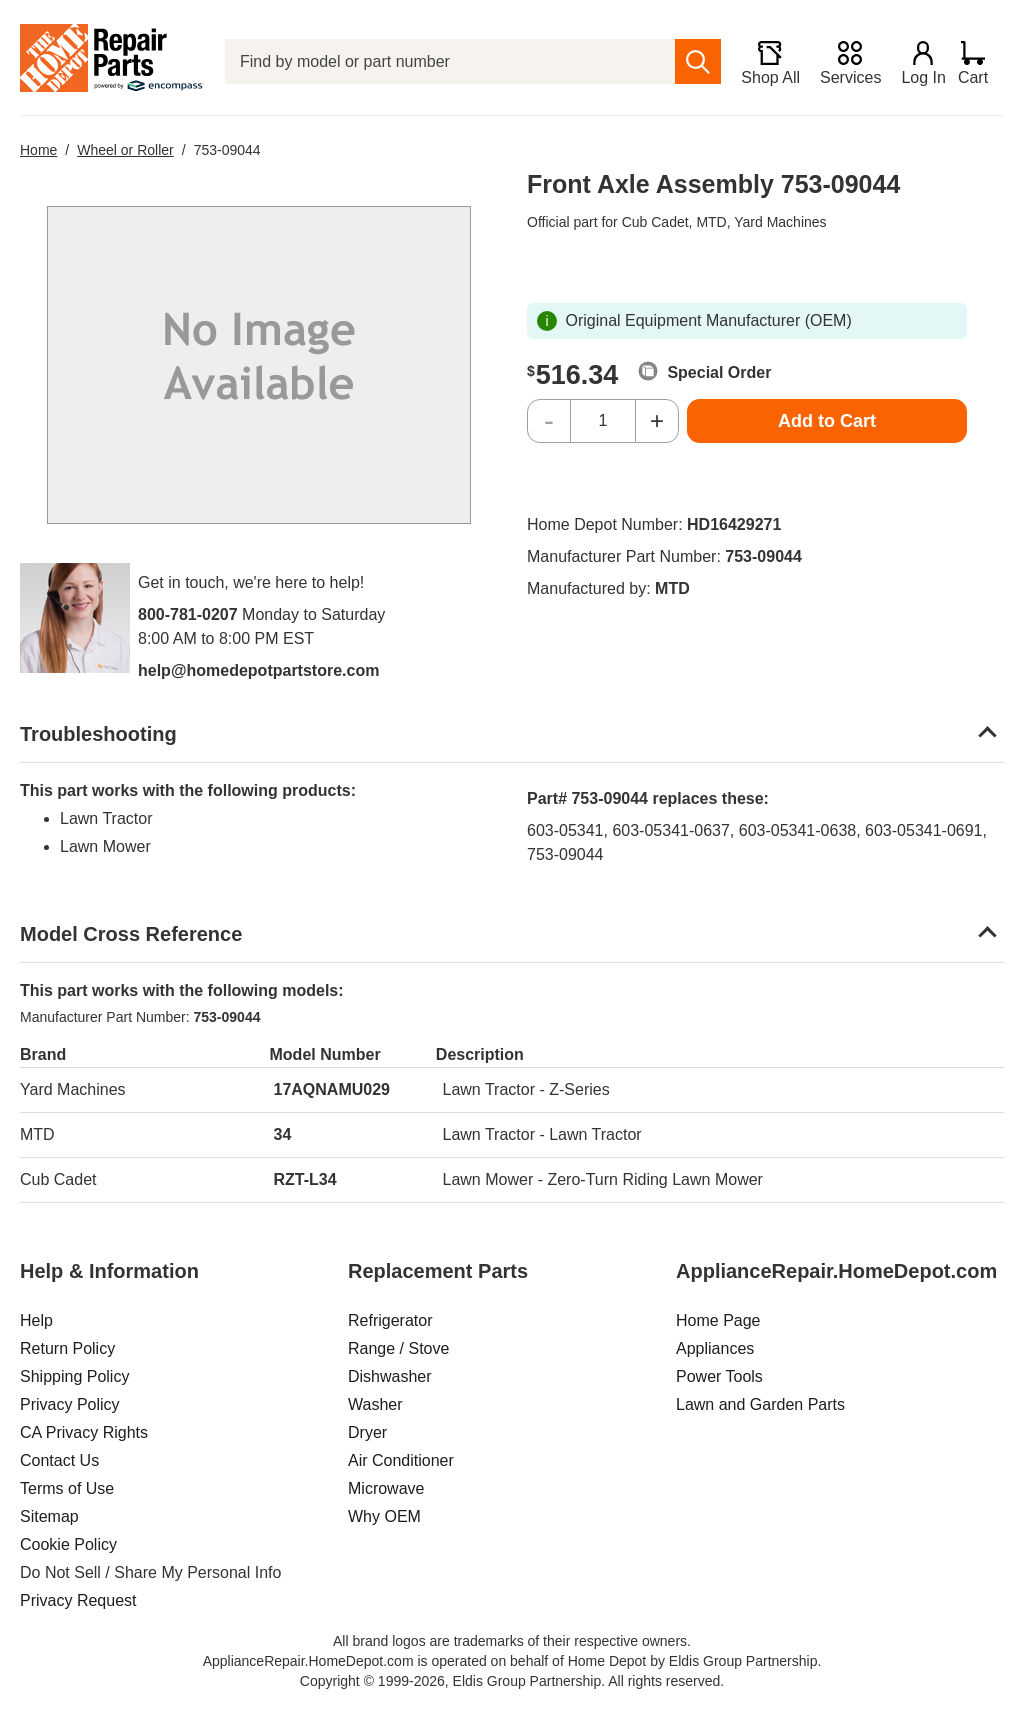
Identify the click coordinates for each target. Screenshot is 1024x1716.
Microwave (386, 1488)
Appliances (715, 1348)
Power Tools (719, 1376)
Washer (375, 1404)
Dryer (367, 1432)
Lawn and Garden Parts (760, 1404)
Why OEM (384, 1516)
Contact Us (59, 1460)
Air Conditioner (401, 1460)
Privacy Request (78, 1600)
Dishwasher (390, 1376)
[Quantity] (603, 421)
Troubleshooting (98, 734)
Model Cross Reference (131, 934)
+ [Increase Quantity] (657, 420)
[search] (689, 61)
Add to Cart (827, 421)
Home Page (718, 1320)
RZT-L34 (305, 1179)
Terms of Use (67, 1488)
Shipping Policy (74, 1376)
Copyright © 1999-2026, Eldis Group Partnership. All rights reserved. (512, 1681)
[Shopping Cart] (980, 62)
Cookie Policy (68, 1544)
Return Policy (67, 1348)
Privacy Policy (70, 1404)
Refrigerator (390, 1320)
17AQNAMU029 (332, 1089)
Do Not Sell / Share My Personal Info (150, 1572)
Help (36, 1320)
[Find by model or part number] (445, 61)
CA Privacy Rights (84, 1432)
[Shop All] (761, 62)
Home (38, 150)
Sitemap (49, 1516)
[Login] (915, 62)
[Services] (841, 62)
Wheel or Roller (125, 150)
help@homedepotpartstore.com (258, 670)
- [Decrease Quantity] (549, 420)
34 (283, 1134)
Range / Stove (398, 1348)
